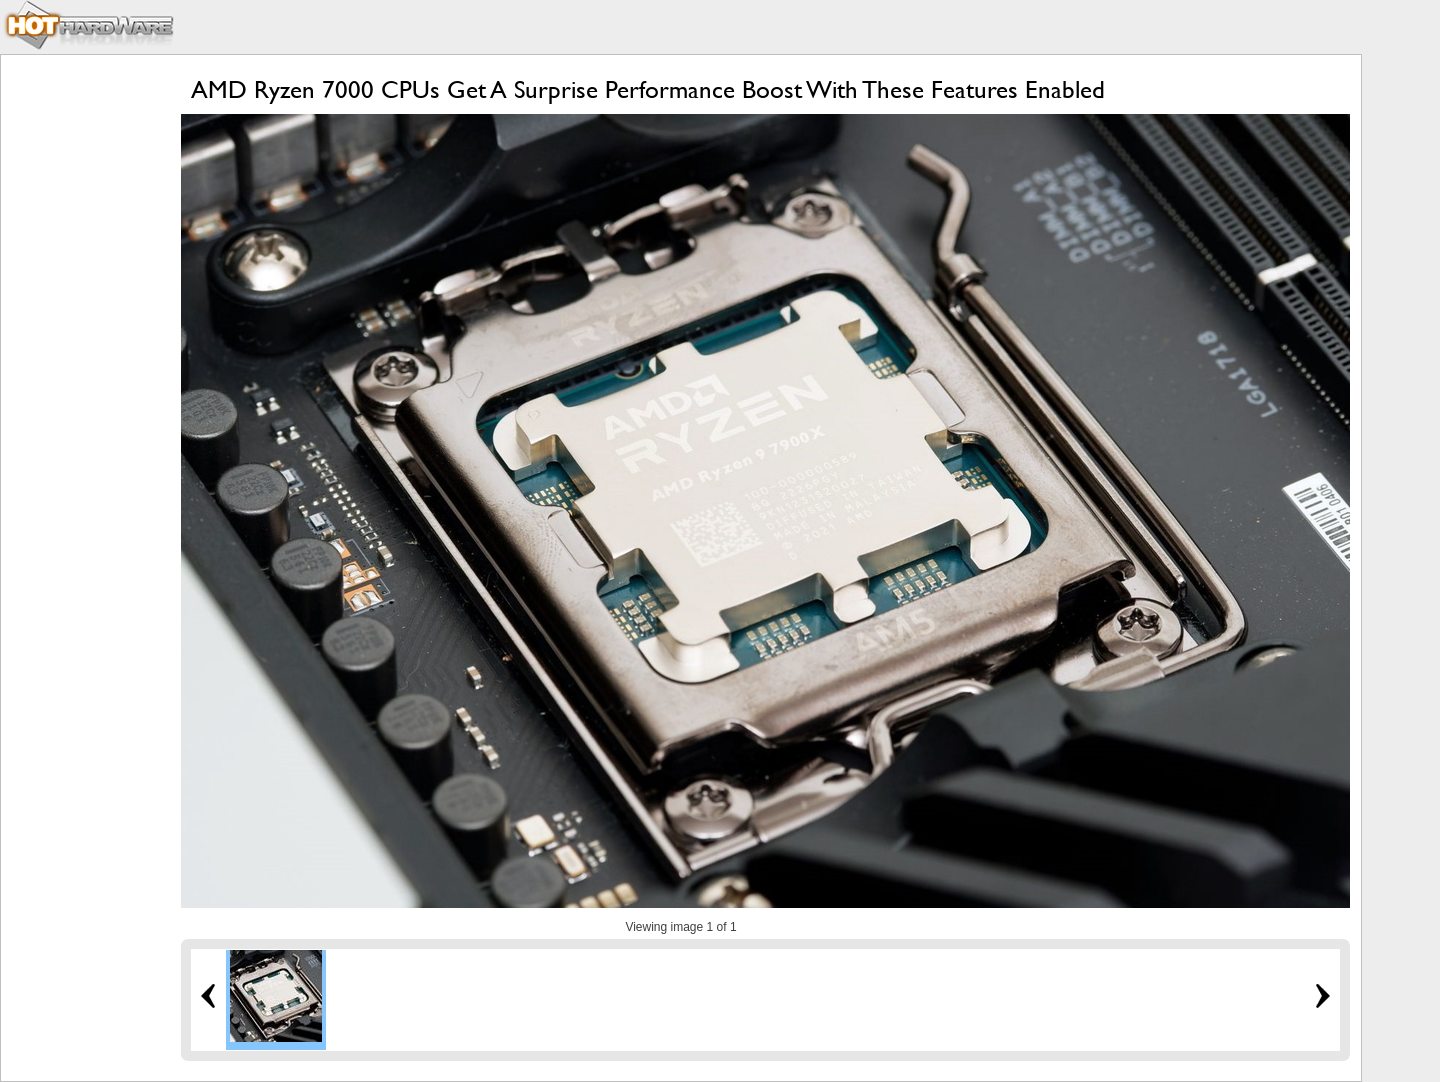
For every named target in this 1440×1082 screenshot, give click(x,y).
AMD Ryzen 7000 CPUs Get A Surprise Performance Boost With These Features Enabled (648, 89)
